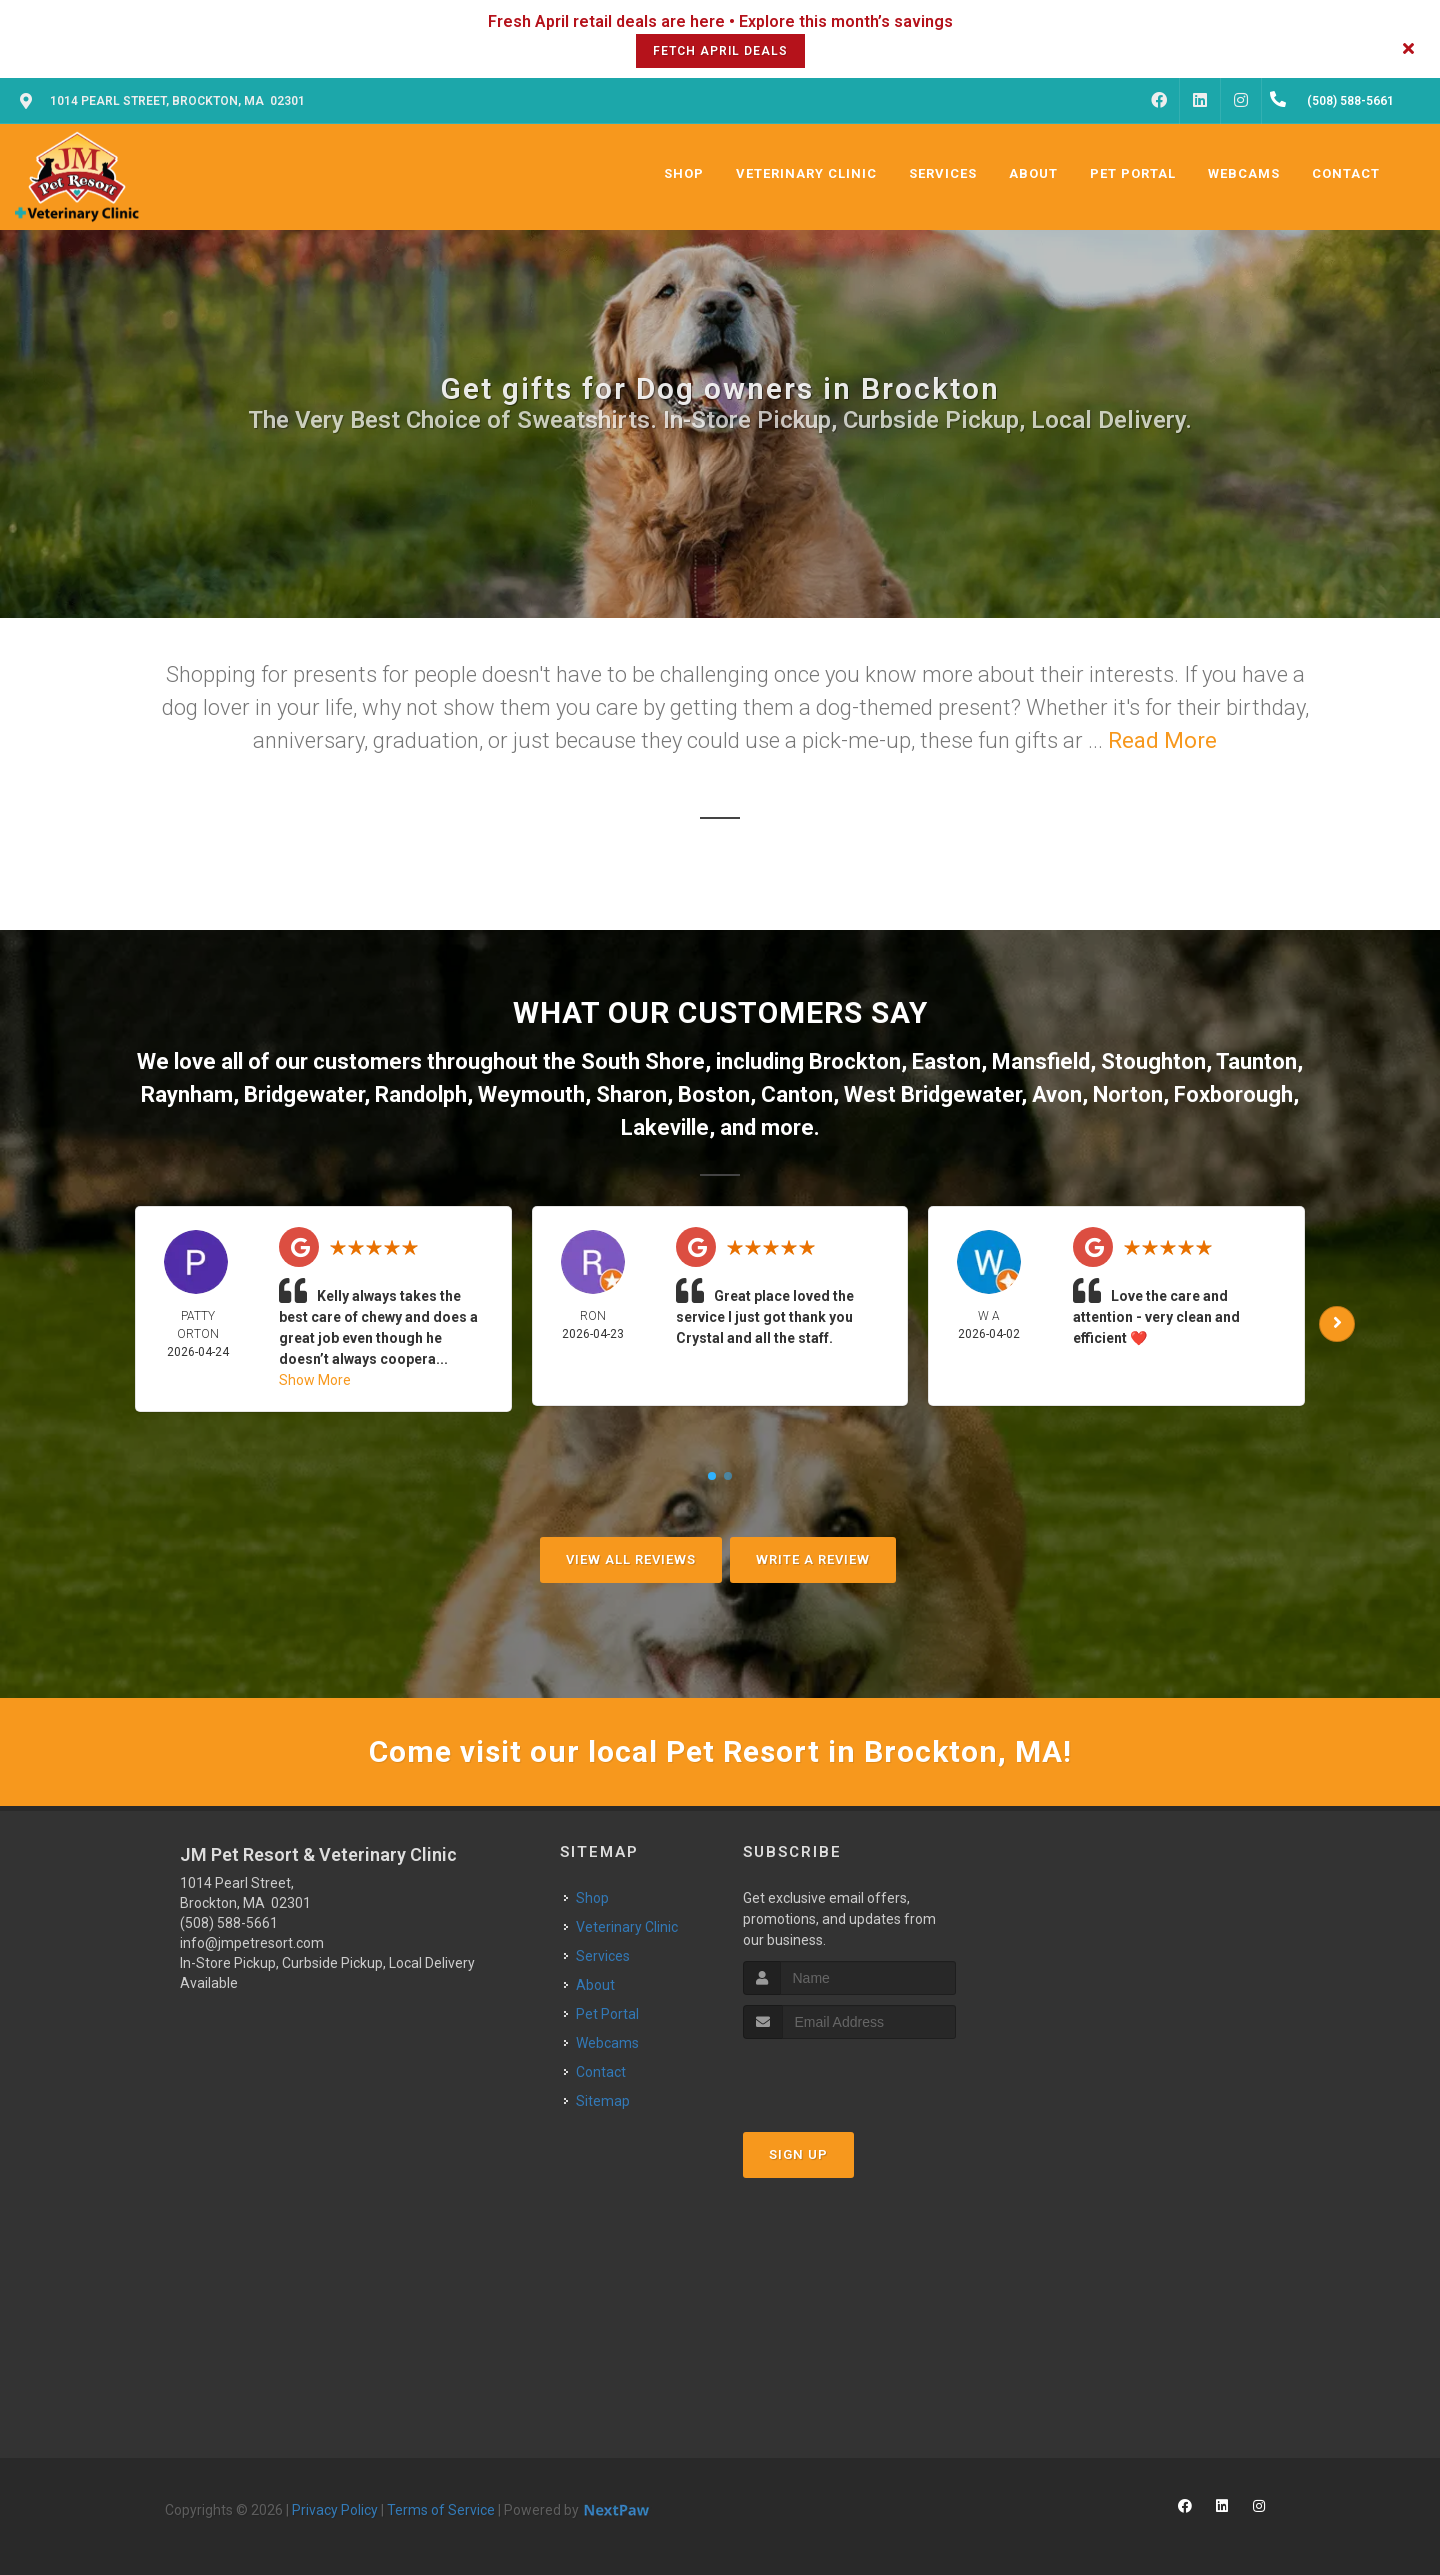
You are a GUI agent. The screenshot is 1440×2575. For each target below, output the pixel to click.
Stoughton (1153, 1061)
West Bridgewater (932, 1094)
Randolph (421, 1094)
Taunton (1256, 1061)
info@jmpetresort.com (252, 1943)
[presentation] (849, 2076)
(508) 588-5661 (229, 1923)
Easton (946, 1061)
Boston (714, 1094)
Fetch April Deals (720, 51)
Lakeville (665, 1127)
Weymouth (531, 1094)
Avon (1057, 1094)
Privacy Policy (335, 2510)
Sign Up (798, 2154)
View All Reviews (631, 1559)
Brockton (855, 1061)
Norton (1128, 1094)
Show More (315, 1380)
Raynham (187, 1094)
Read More (1162, 740)
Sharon (631, 1094)
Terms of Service (441, 2510)
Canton (797, 1094)
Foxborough (1233, 1094)
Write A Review (813, 1559)
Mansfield (1041, 1061)
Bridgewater (304, 1094)
